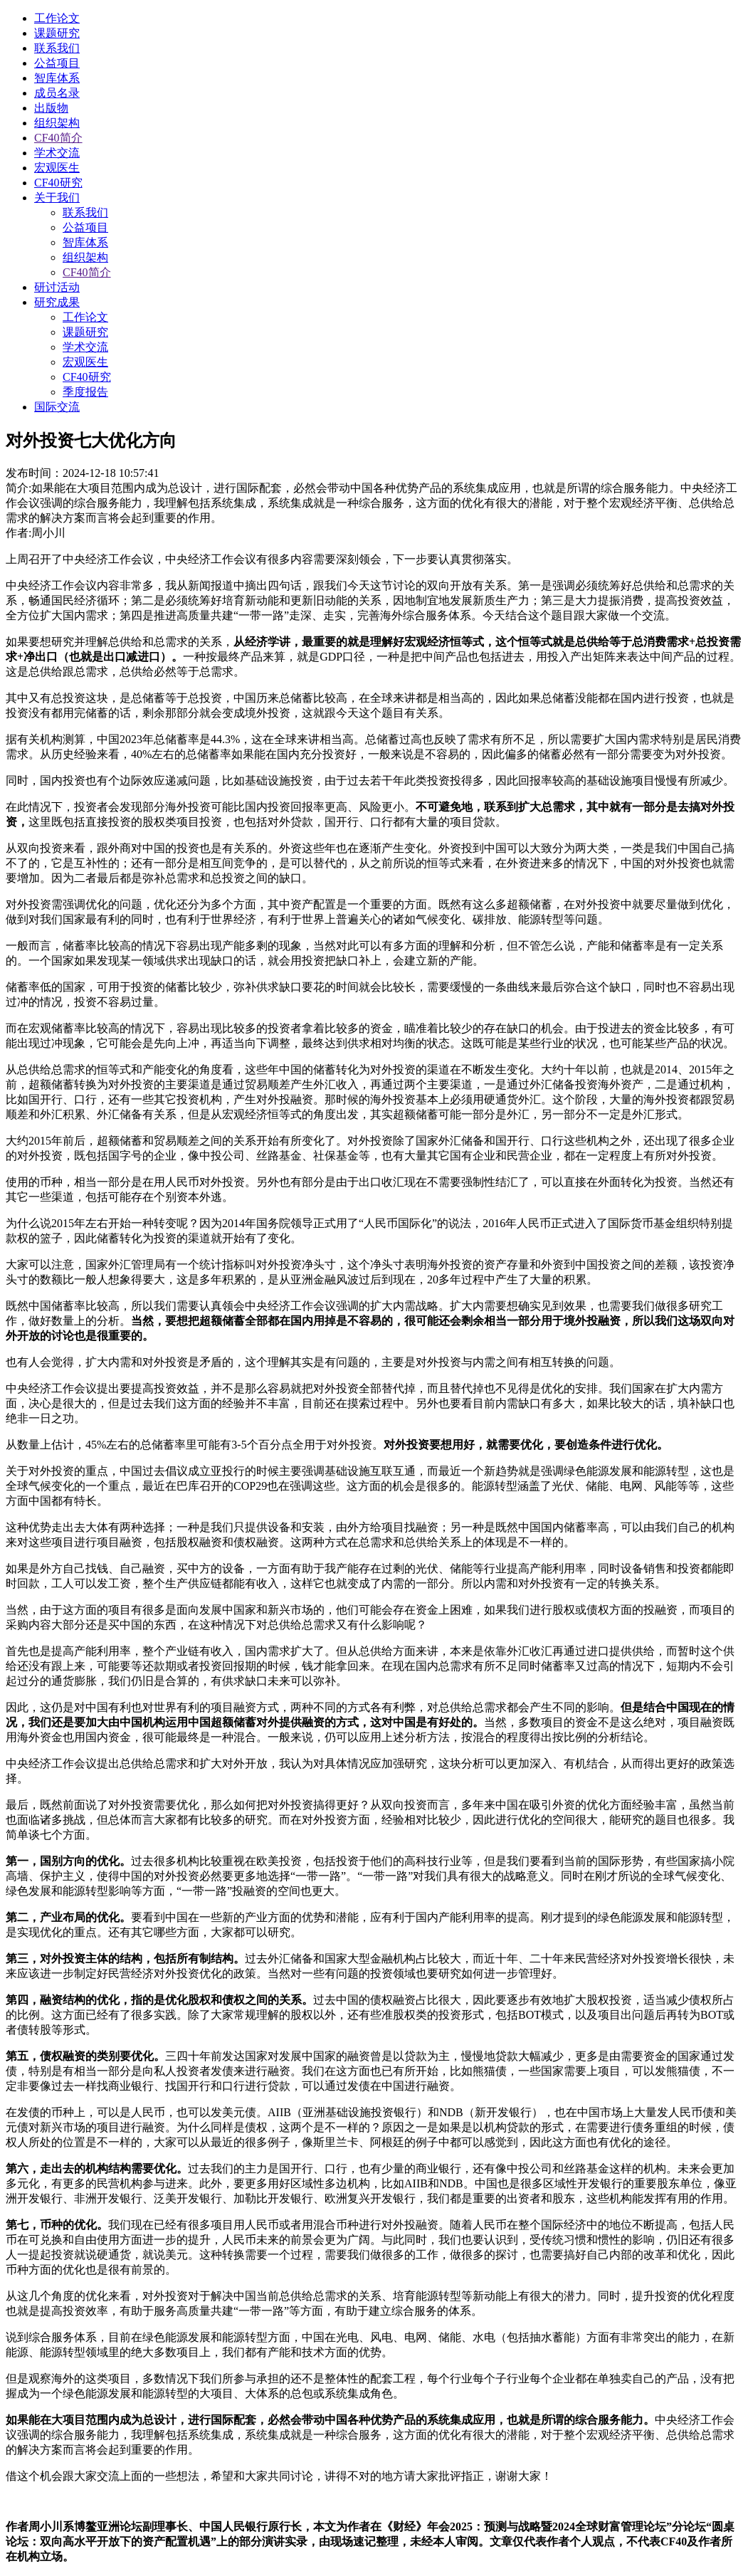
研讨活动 (57, 287)
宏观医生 (57, 168)
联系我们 (57, 48)
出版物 (51, 108)
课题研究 (57, 33)
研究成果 (57, 302)
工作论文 (57, 18)
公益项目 (57, 63)
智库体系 (57, 78)
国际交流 (57, 407)
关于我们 (57, 197)
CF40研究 (58, 183)
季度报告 (85, 392)
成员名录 (57, 93)
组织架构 (57, 123)
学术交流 (57, 153)
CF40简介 (58, 138)
